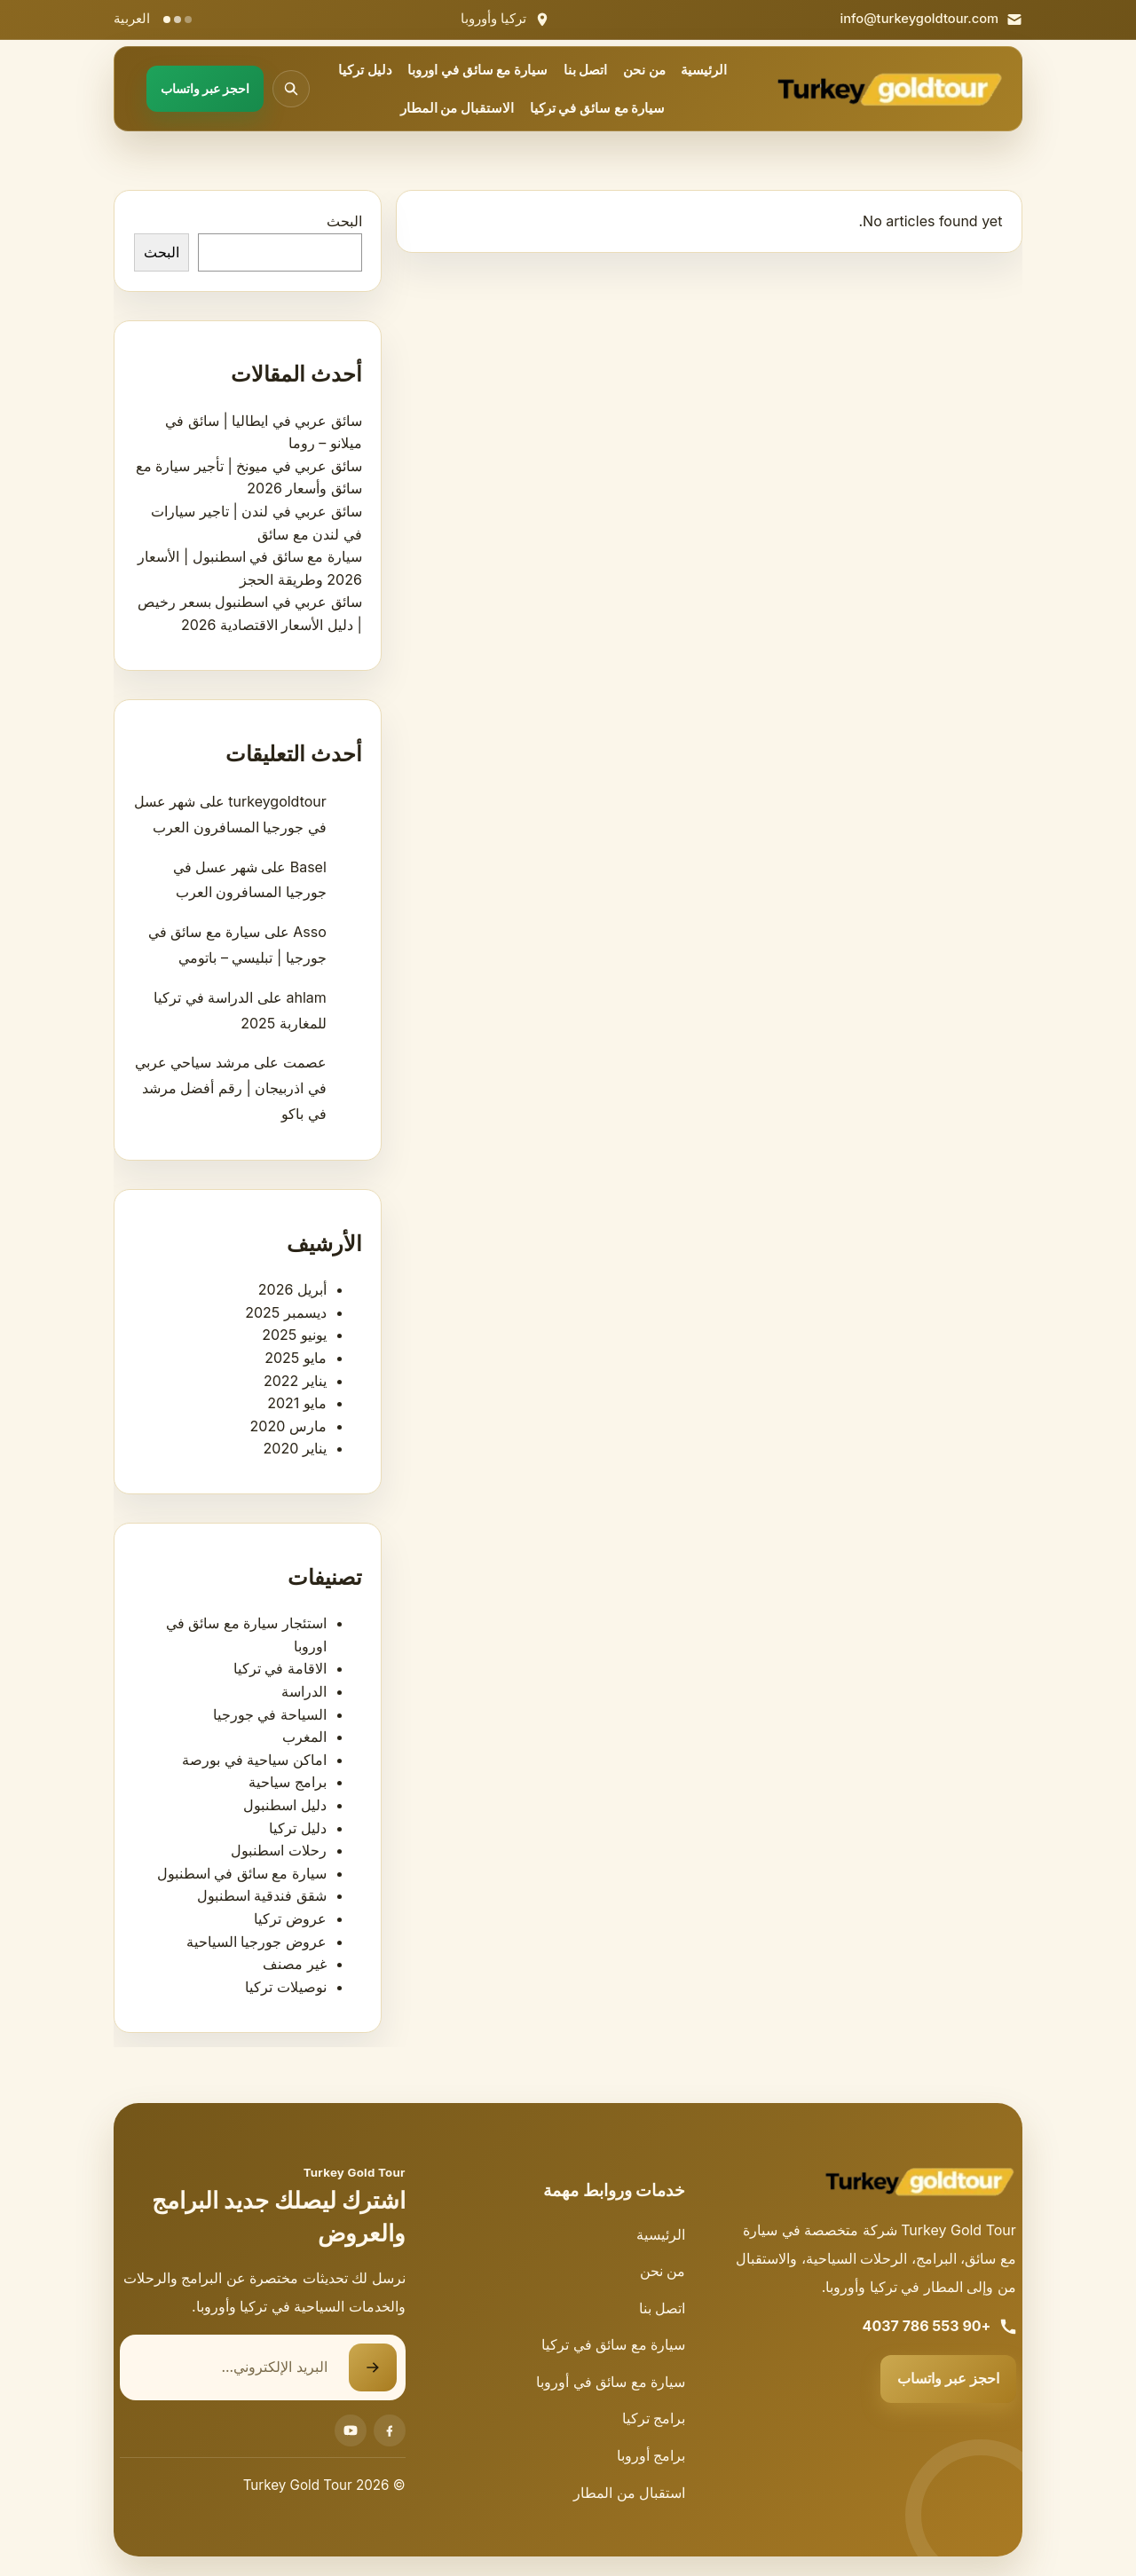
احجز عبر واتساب (948, 2378)
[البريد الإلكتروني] (234, 2367)
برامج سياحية (287, 1782)
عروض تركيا (290, 1918)
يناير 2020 (295, 1448)
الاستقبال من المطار (457, 108)
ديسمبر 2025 (286, 1312)
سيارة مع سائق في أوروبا (610, 2382)
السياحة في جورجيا (270, 1714)
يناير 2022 (295, 1381)
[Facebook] (390, 2430)
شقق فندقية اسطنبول (262, 1895)
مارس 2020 (288, 1426)
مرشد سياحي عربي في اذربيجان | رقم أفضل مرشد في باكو (231, 1088)
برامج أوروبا (651, 2455)
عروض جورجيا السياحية (256, 1941)
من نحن (644, 70)
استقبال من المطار (629, 2492)
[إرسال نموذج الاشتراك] (373, 2367)
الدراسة (304, 1691)
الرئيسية (704, 70)
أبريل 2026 (292, 1289)
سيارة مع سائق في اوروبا (477, 70)
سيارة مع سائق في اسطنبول (242, 1873)
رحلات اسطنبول (279, 1850)
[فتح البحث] (291, 88)
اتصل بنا (586, 70)
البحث (344, 221)
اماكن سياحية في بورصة (254, 1760)
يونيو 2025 (294, 1334)
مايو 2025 (295, 1358)
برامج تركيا (654, 2418)
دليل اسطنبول (285, 1805)
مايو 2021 (297, 1403)
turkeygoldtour (277, 801)
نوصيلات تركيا (286, 1987)
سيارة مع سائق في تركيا (598, 108)
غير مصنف (295, 1964)
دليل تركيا (365, 70)
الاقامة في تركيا (280, 1668)
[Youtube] (351, 2430)
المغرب (304, 1736)
